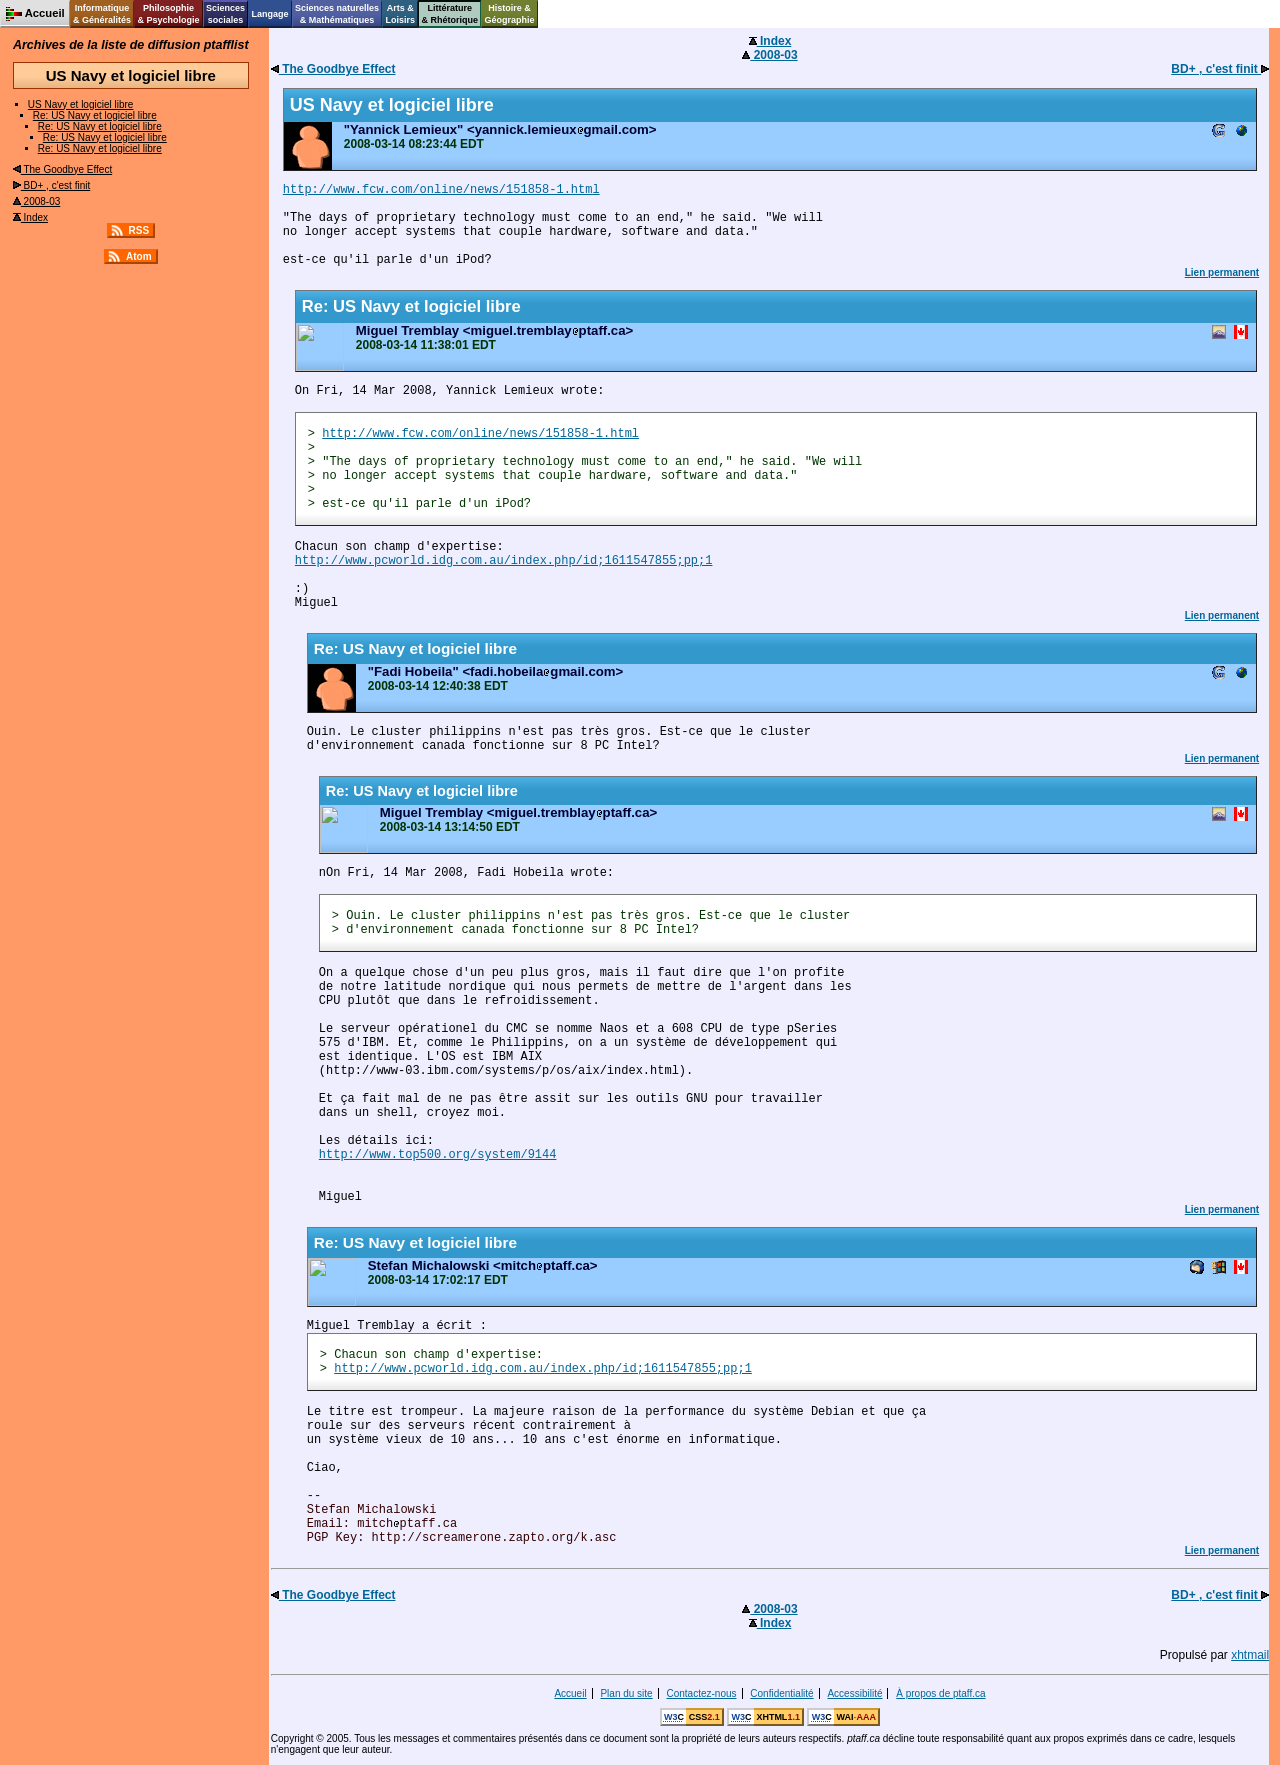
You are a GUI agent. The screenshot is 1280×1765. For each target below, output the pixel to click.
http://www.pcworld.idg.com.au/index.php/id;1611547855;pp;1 (504, 561)
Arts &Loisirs (401, 14)
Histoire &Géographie (510, 14)
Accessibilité (854, 1693)
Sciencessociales (225, 14)
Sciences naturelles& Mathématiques (337, 14)
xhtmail (1250, 1655)
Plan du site (626, 1693)
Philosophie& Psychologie (168, 14)
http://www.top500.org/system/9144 (438, 1155)
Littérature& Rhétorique (450, 14)
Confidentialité (781, 1693)
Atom (139, 256)
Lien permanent (1222, 272)
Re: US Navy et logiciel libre (95, 115)
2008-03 (36, 201)
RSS (139, 230)
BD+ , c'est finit (51, 185)
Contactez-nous (701, 1693)
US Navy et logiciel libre (81, 104)
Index (30, 217)
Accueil (570, 1693)
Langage (269, 14)
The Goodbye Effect (62, 169)
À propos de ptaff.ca (940, 1693)
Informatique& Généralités (102, 14)
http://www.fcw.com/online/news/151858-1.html (441, 190)
